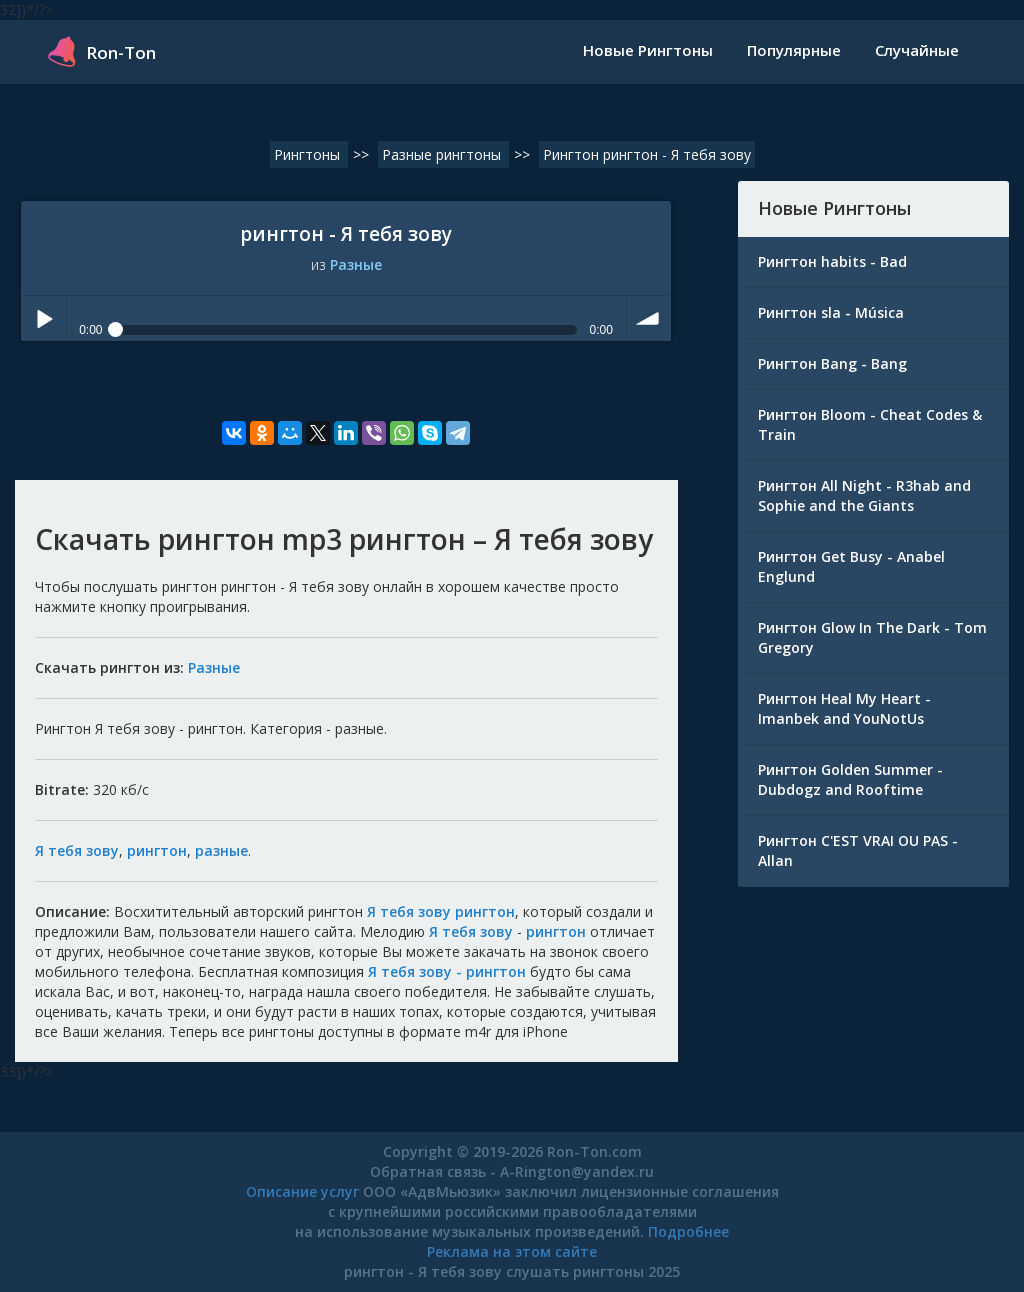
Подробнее (688, 1231)
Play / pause (43, 318)
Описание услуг (302, 1191)
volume (649, 318)
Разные (356, 264)
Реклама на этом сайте (512, 1251)
